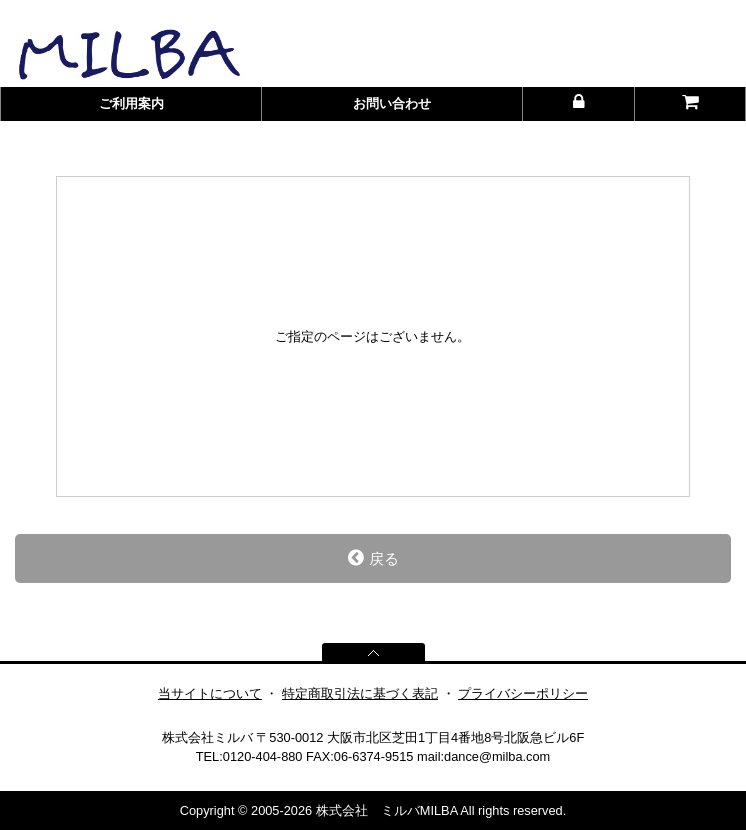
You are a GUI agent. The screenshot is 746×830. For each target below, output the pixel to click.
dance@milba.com (497, 756)
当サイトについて (210, 693)
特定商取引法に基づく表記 (360, 693)
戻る (373, 558)
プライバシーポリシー (523, 693)
